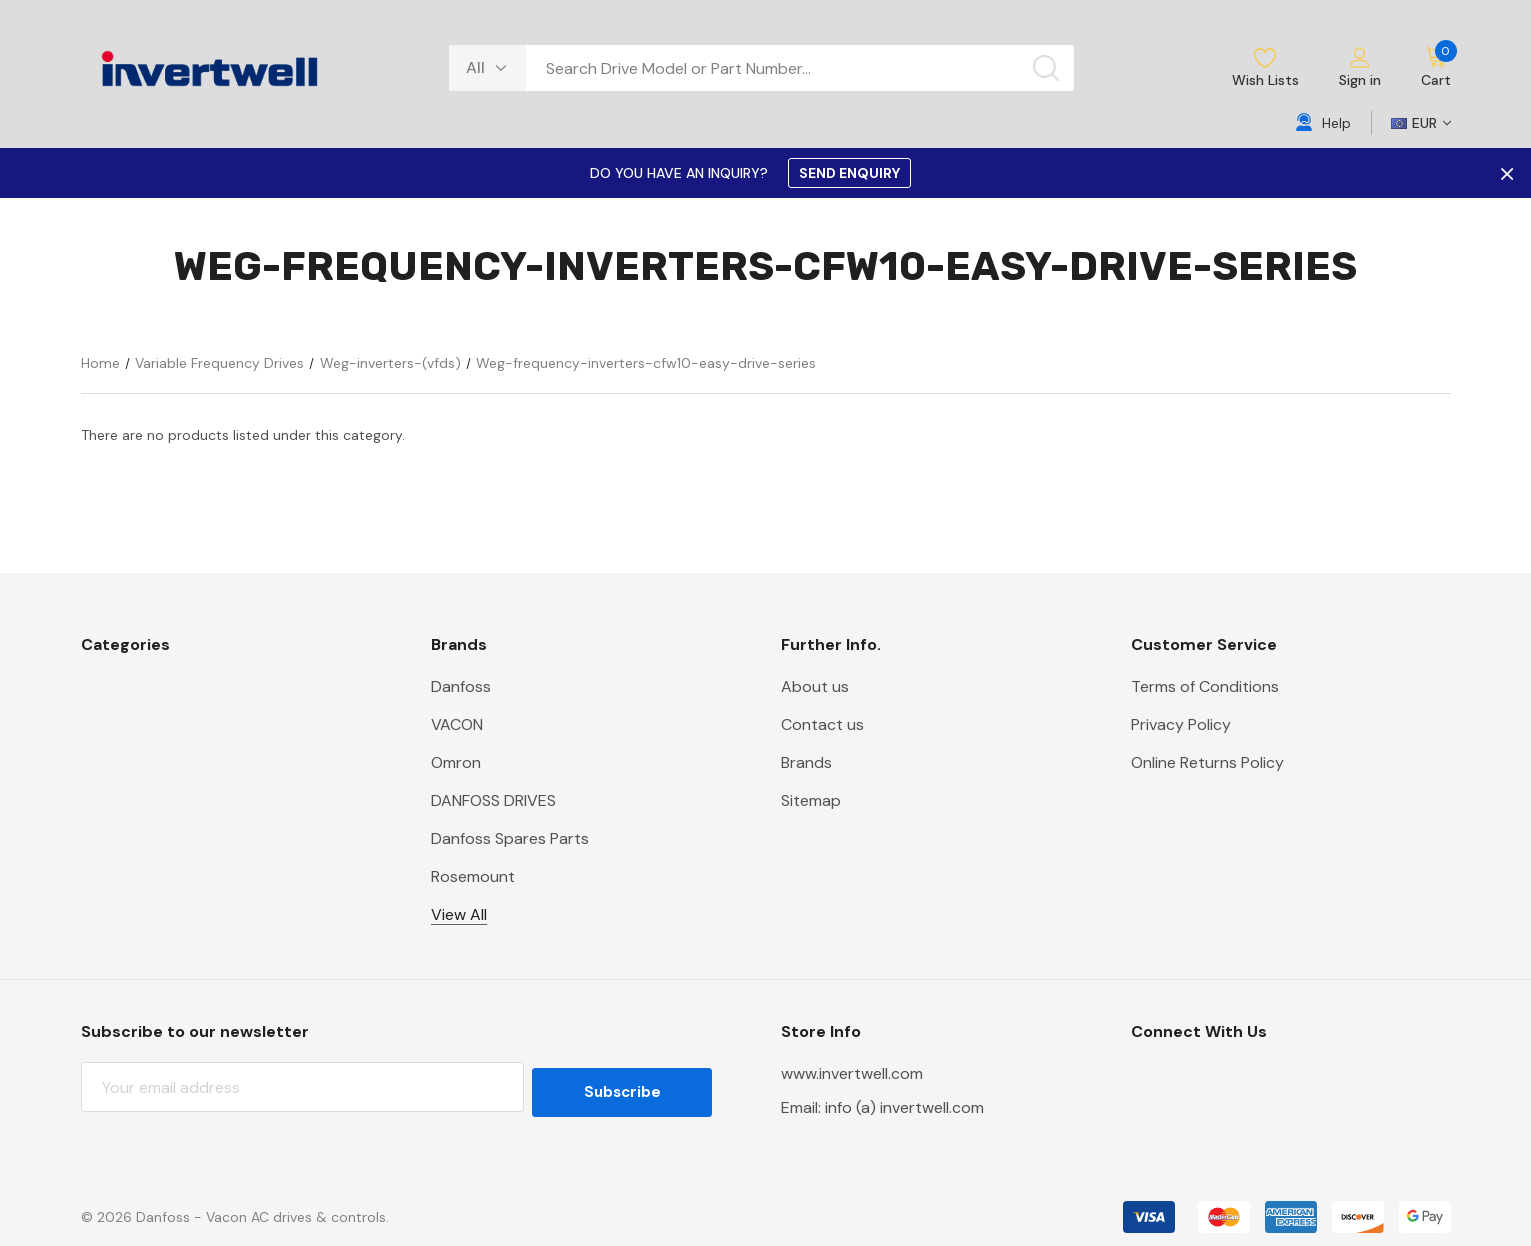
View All (459, 914)
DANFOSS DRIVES (493, 800)
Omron (456, 762)
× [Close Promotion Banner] (1505, 173)
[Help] (1323, 123)
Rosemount (473, 876)
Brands (806, 762)
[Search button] (1046, 68)
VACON (457, 724)
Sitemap (811, 800)
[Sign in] (1360, 68)
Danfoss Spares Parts (510, 838)
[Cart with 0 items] (1426, 68)
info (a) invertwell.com (904, 1107)
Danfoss (461, 686)
